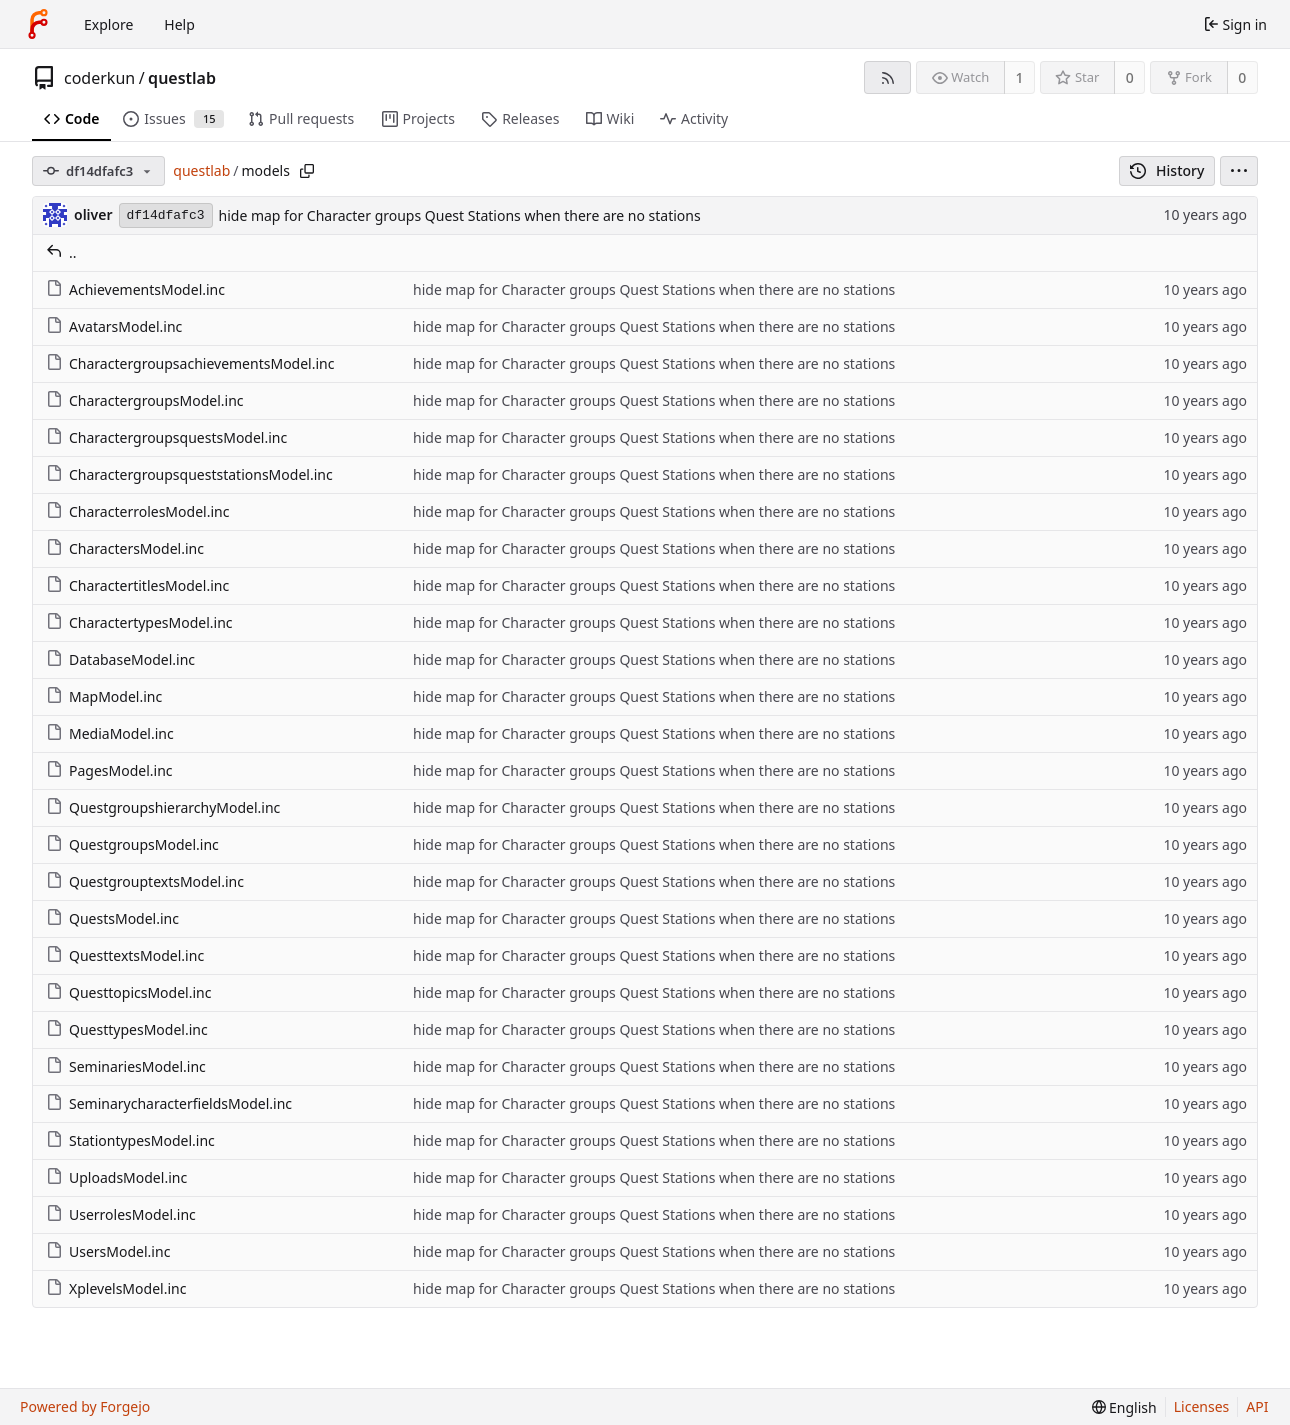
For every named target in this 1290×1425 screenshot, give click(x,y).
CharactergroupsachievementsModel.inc (190, 363)
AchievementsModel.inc (135, 289)
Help (179, 24)
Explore (108, 24)
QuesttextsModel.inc (125, 955)
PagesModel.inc (109, 770)
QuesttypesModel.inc (127, 1029)
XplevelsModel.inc (116, 1288)
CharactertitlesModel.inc (137, 585)
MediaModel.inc (110, 733)
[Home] (38, 24)
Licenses (1202, 1406)
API (1257, 1406)
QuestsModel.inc (112, 918)
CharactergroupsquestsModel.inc (166, 437)
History (1167, 170)
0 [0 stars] (1130, 77)
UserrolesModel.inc (121, 1214)
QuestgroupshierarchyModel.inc (163, 807)
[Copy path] (307, 171)
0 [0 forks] (1242, 77)
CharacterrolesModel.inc (137, 511)
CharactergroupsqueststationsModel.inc (189, 474)
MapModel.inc (104, 696)
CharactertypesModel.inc (139, 622)
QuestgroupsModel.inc (132, 844)
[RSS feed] (887, 77)
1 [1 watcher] (1020, 77)
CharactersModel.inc (125, 548)
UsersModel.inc (108, 1251)
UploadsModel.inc (116, 1177)
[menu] (1239, 171)
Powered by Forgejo (85, 1406)
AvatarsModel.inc (114, 326)
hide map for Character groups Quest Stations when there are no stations (460, 215)
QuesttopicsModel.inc (128, 992)
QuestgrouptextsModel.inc (145, 881)
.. (61, 252)
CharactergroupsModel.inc (145, 400)
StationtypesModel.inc (130, 1140)
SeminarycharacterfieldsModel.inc (169, 1103)
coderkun (99, 78)
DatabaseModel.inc (120, 659)
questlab (182, 78)
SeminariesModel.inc (126, 1066)
